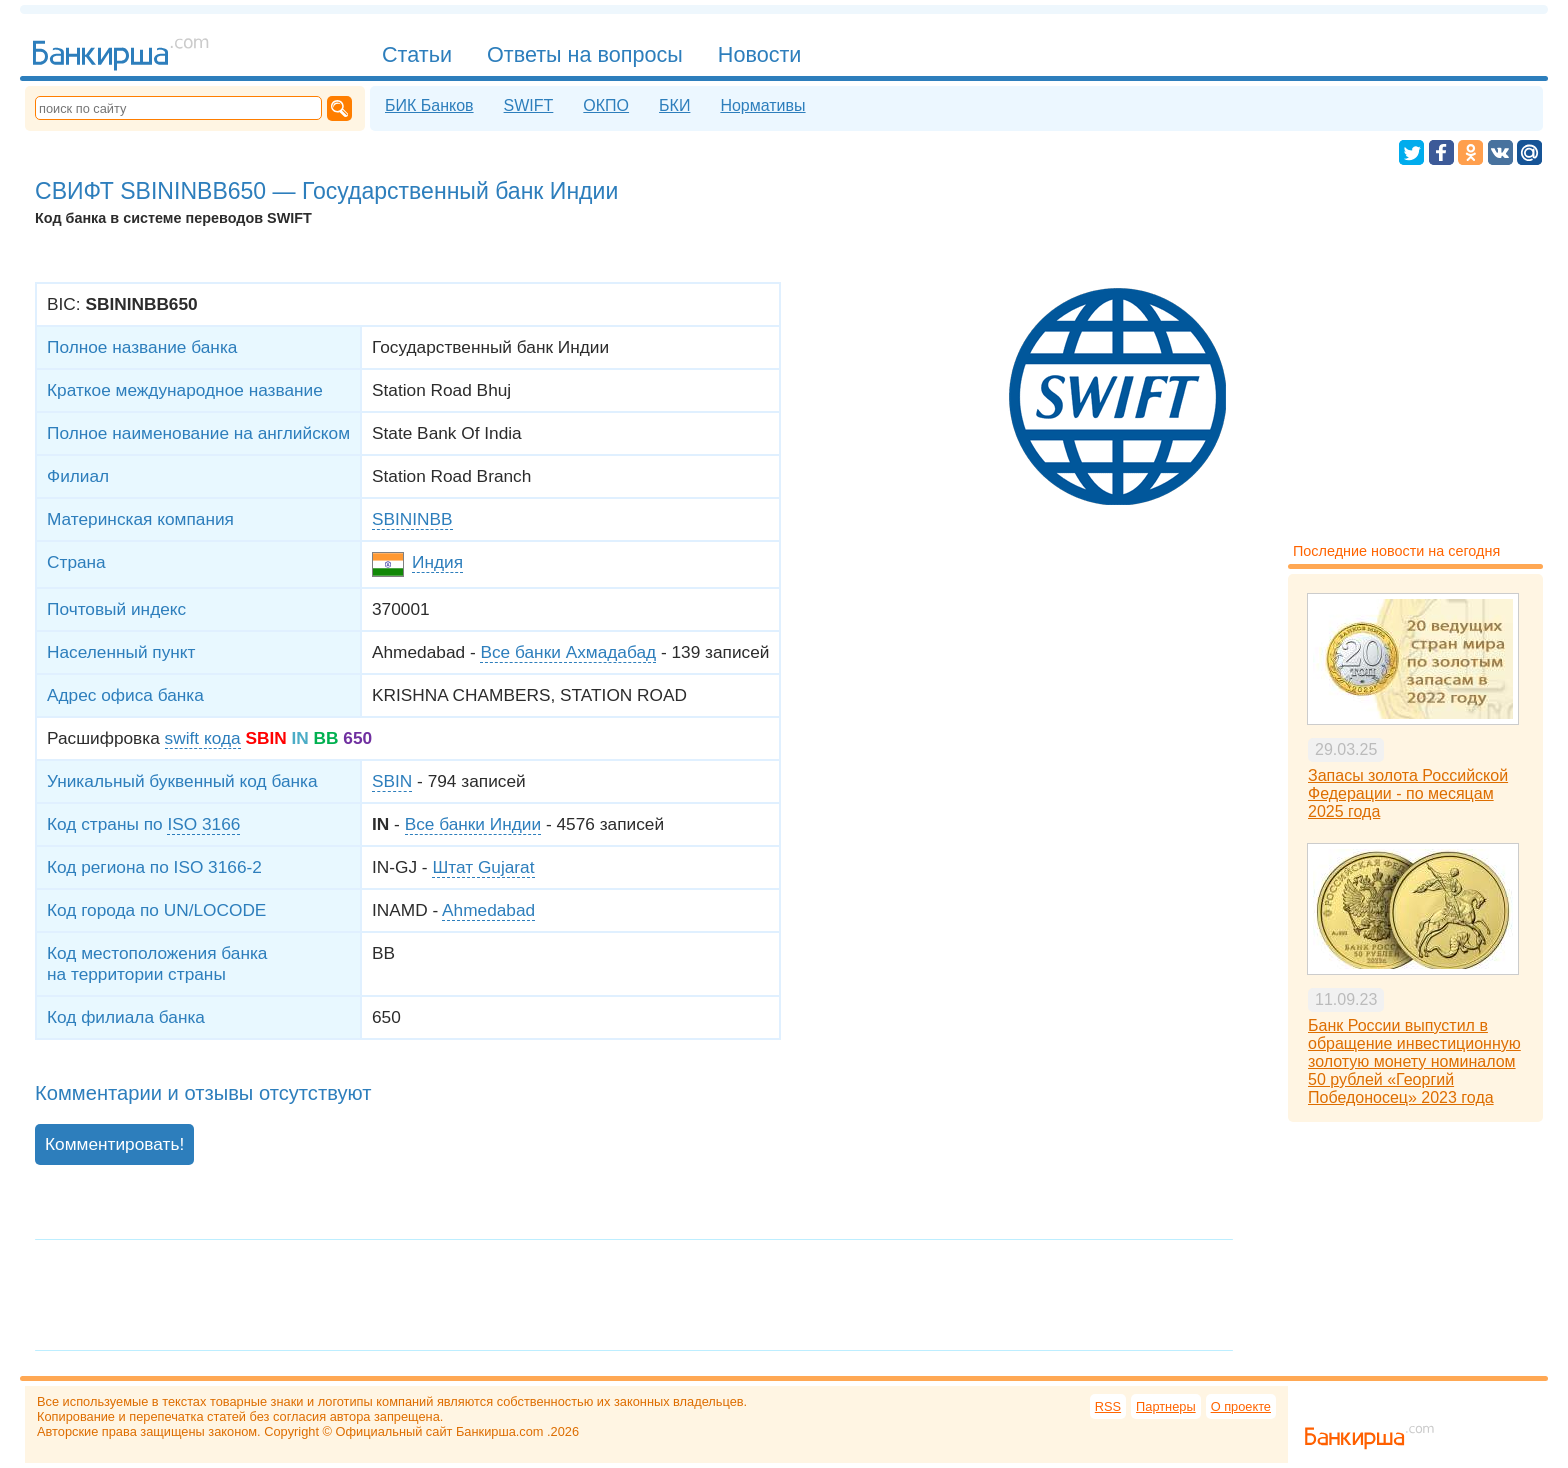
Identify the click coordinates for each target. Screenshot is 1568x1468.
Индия (437, 562)
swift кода (203, 738)
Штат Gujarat (483, 867)
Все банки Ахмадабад (568, 652)
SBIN (392, 781)
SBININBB (412, 519)
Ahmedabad (488, 910)
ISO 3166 (203, 824)
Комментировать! (114, 1144)
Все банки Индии (473, 824)
